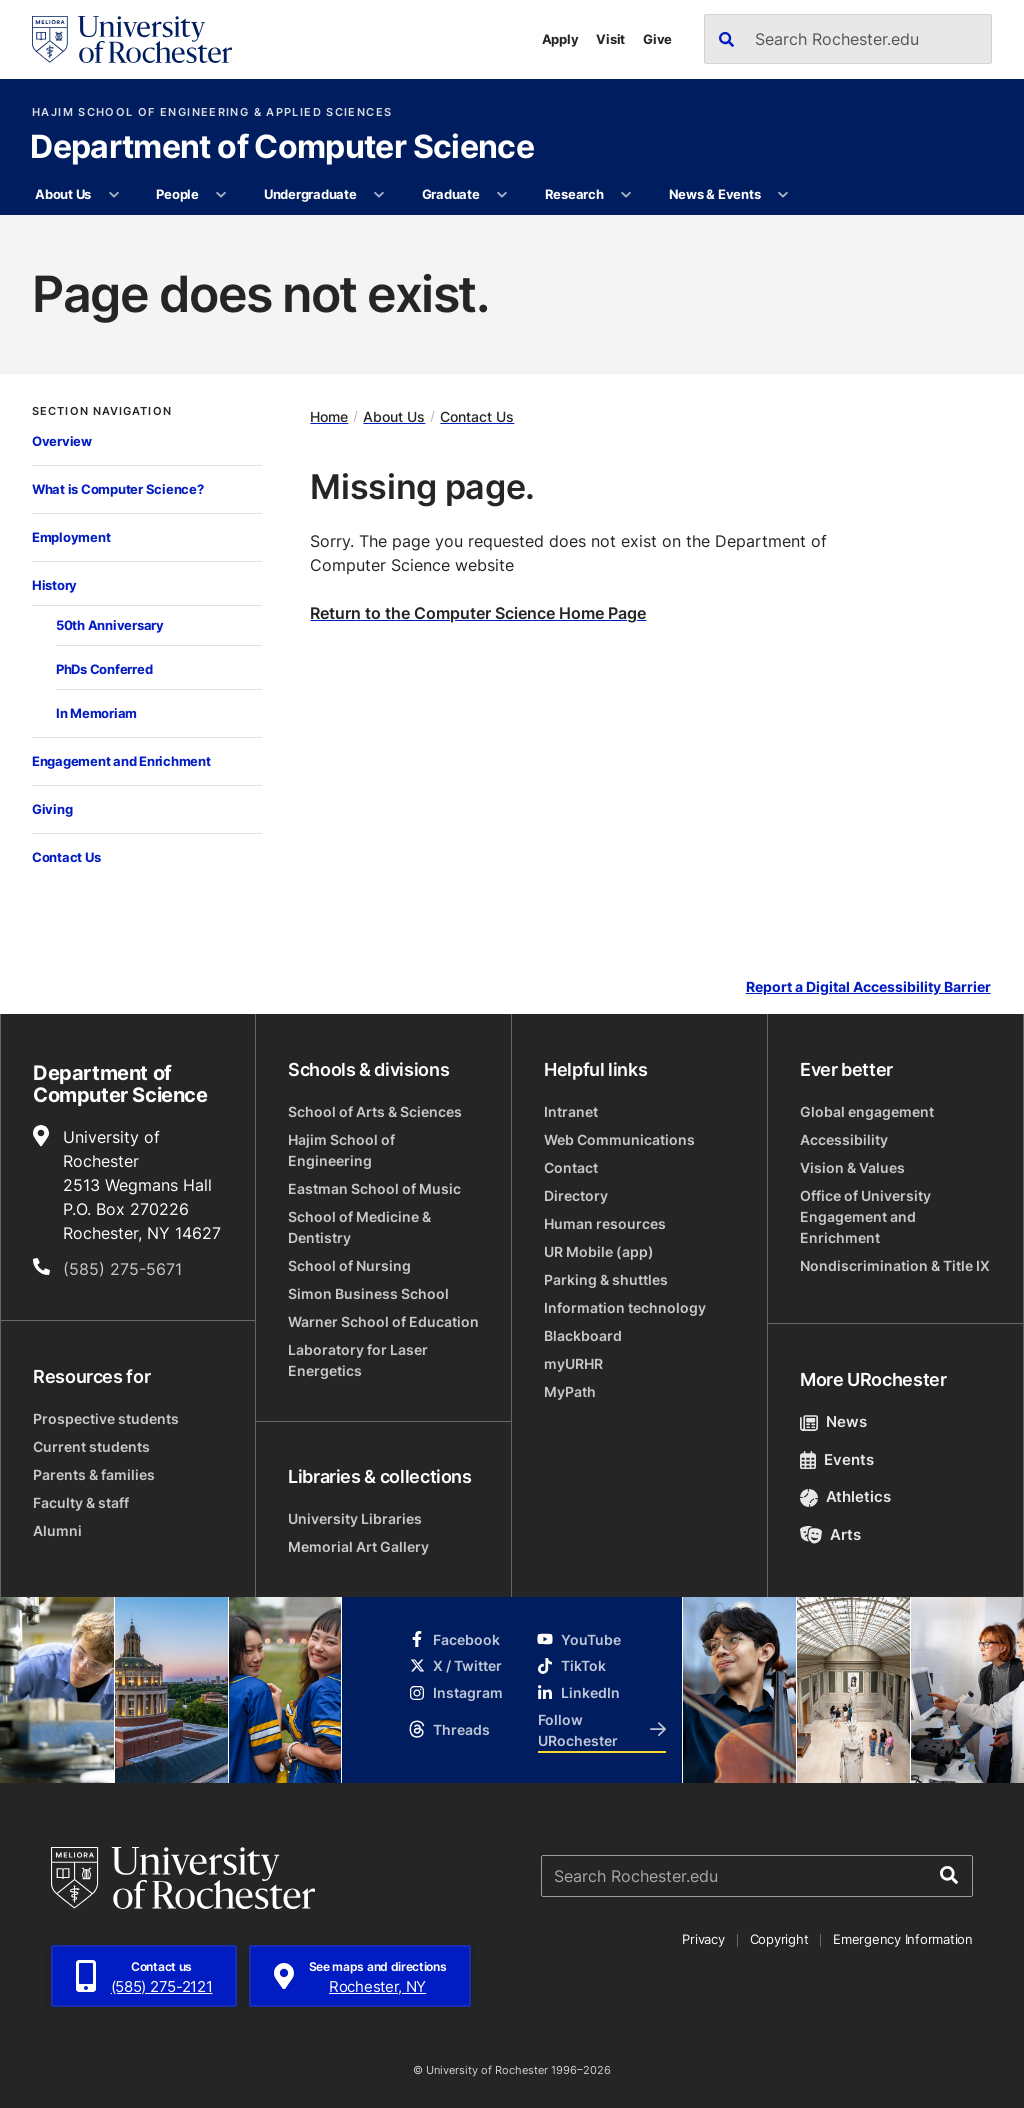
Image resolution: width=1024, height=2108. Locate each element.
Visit (610, 39)
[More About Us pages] (113, 195)
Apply (560, 39)
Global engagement (867, 1111)
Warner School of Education (383, 1321)
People (177, 194)
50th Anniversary (110, 625)
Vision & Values (852, 1167)
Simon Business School (368, 1293)
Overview (62, 441)
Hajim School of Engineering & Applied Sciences (212, 112)
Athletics (845, 1496)
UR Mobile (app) (599, 1251)
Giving (52, 809)
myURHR (573, 1363)
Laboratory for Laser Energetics (358, 1360)
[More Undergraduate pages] (379, 195)
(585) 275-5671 (122, 1269)
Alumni (57, 1530)
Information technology (625, 1307)
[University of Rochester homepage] (132, 39)
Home (329, 416)
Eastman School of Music (374, 1188)
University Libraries (355, 1518)
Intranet (571, 1111)
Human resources (605, 1223)
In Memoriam (96, 713)
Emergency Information (903, 1939)
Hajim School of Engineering (341, 1150)
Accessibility (844, 1139)
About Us (63, 194)
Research (574, 194)
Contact (571, 1167)
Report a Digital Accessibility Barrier (868, 987)
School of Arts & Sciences (375, 1111)
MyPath (570, 1391)
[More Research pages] (626, 195)
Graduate (451, 194)
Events (837, 1459)
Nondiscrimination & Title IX (895, 1265)
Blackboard (583, 1335)
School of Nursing (349, 1265)
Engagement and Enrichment (121, 761)
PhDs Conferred (104, 669)
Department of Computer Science (282, 148)
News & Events (715, 194)
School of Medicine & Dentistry (359, 1227)
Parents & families (94, 1474)
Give (657, 39)
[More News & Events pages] (783, 195)
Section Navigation (102, 411)
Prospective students (106, 1418)
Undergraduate (310, 194)
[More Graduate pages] (502, 195)
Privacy (703, 1939)
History (54, 585)
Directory (576, 1195)
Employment (71, 537)
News (833, 1421)
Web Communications (619, 1139)
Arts (830, 1534)
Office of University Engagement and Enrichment (865, 1216)
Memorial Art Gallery (358, 1546)
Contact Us (66, 857)
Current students (91, 1446)
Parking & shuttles (606, 1279)
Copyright (779, 1939)
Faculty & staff (81, 1502)
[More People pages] (221, 195)
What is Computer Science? (118, 489)
